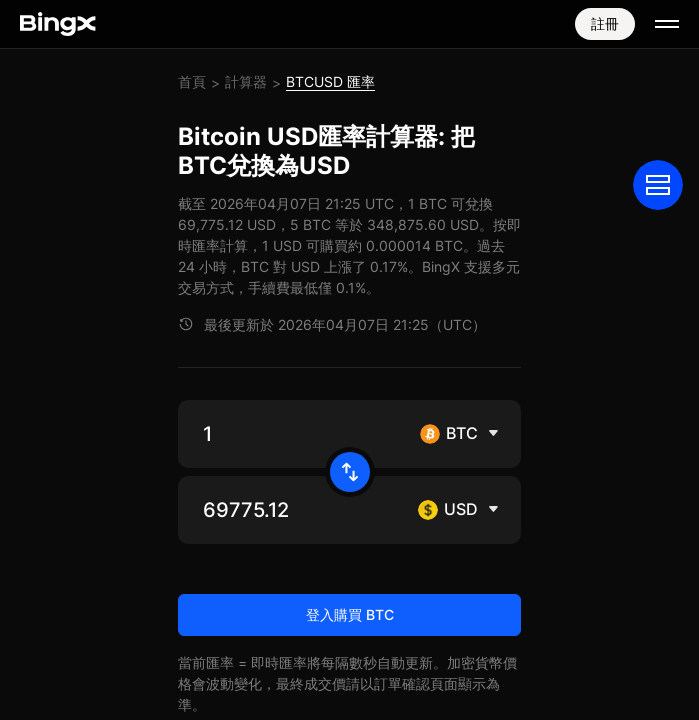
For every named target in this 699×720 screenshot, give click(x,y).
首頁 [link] (192, 81)
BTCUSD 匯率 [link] (330, 81)
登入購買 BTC (350, 614)
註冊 (605, 23)
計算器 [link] (246, 81)
